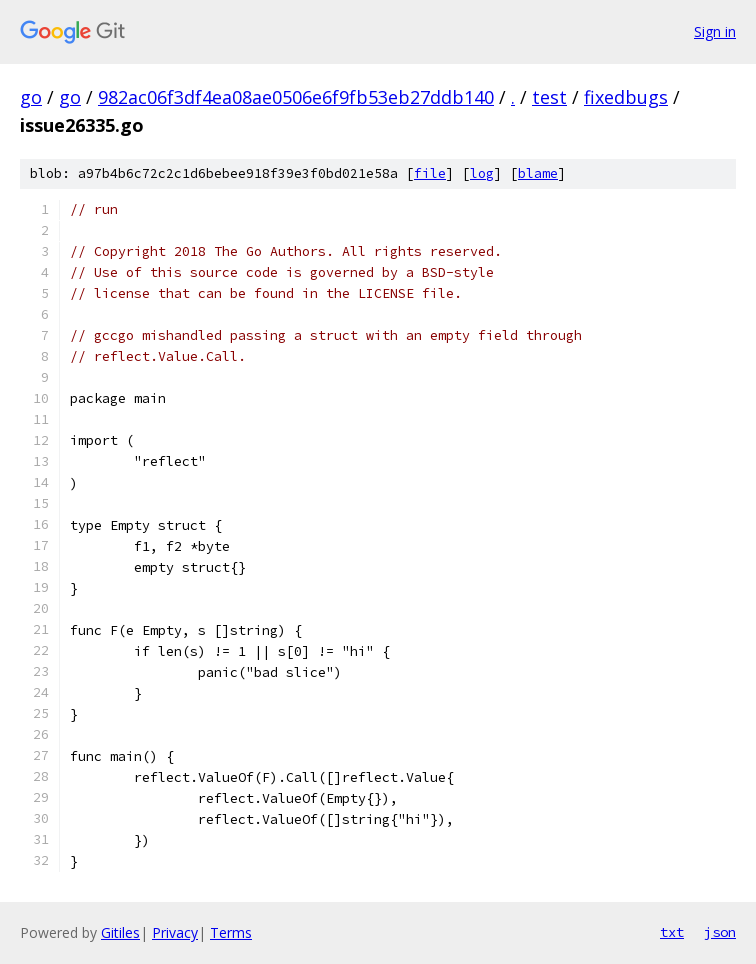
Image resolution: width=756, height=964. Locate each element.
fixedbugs (626, 97)
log (482, 173)
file (430, 173)
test (549, 97)
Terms (231, 932)
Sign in (715, 31)
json (720, 932)
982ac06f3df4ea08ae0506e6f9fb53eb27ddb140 (296, 97)
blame (538, 173)
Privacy (175, 932)
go (31, 97)
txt (672, 932)
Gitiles (120, 932)
